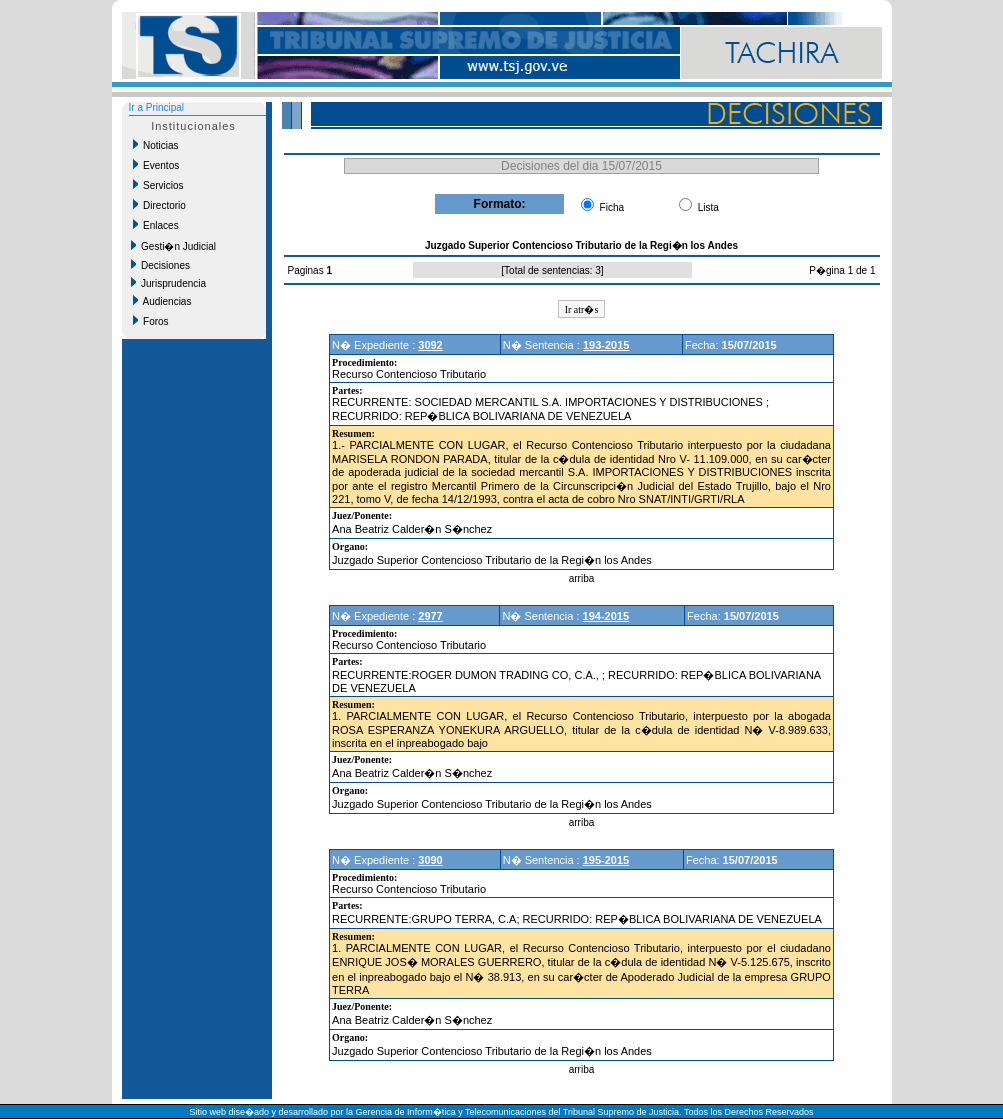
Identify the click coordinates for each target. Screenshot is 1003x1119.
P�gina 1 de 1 (842, 270)
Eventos (156, 165)
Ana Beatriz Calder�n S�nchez (412, 529)
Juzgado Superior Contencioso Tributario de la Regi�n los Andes (492, 560)
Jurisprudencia (169, 283)
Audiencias (162, 301)
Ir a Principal (157, 107)
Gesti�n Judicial (174, 246)
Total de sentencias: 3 (552, 270)
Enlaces (156, 225)
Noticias (156, 145)
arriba (582, 578)
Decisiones (160, 265)
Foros (151, 321)
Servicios (158, 185)
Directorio (159, 205)
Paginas (307, 270)
